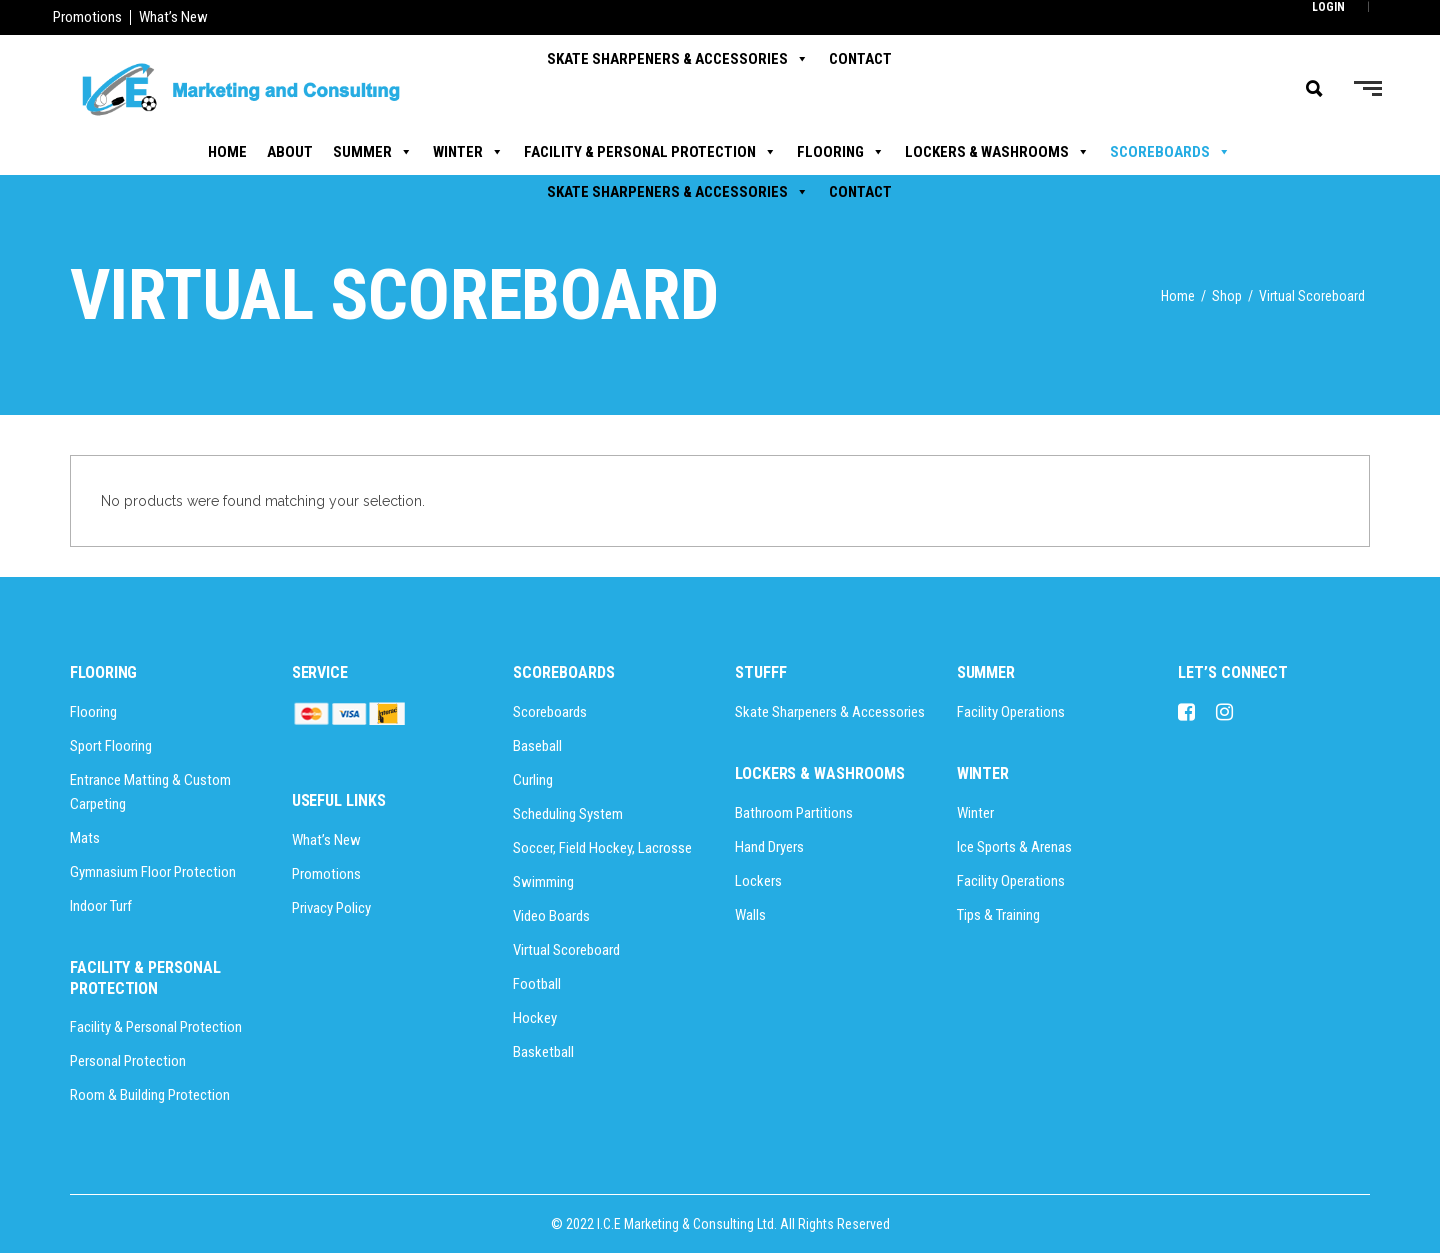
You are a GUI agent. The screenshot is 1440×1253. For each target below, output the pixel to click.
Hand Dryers (769, 847)
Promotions (87, 17)
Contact (860, 192)
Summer (373, 152)
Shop (1227, 296)
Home (227, 152)
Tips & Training (998, 915)
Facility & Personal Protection (650, 152)
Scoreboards (1170, 152)
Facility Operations (1011, 712)
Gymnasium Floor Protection (153, 872)
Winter (468, 152)
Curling (533, 780)
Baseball (537, 746)
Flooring (841, 152)
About (290, 152)
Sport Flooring (111, 746)
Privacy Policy (331, 908)
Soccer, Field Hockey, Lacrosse (602, 848)
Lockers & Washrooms (997, 152)
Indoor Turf (101, 906)
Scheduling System (568, 814)
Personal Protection (128, 1061)
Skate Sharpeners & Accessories (678, 192)
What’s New (173, 17)
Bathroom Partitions (794, 813)
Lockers (758, 881)
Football (537, 984)
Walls (750, 915)
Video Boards (551, 916)
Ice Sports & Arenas (1014, 847)
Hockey (535, 1018)
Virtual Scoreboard (566, 950)
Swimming (543, 882)
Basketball (543, 1052)
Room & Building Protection (150, 1095)
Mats (85, 838)
